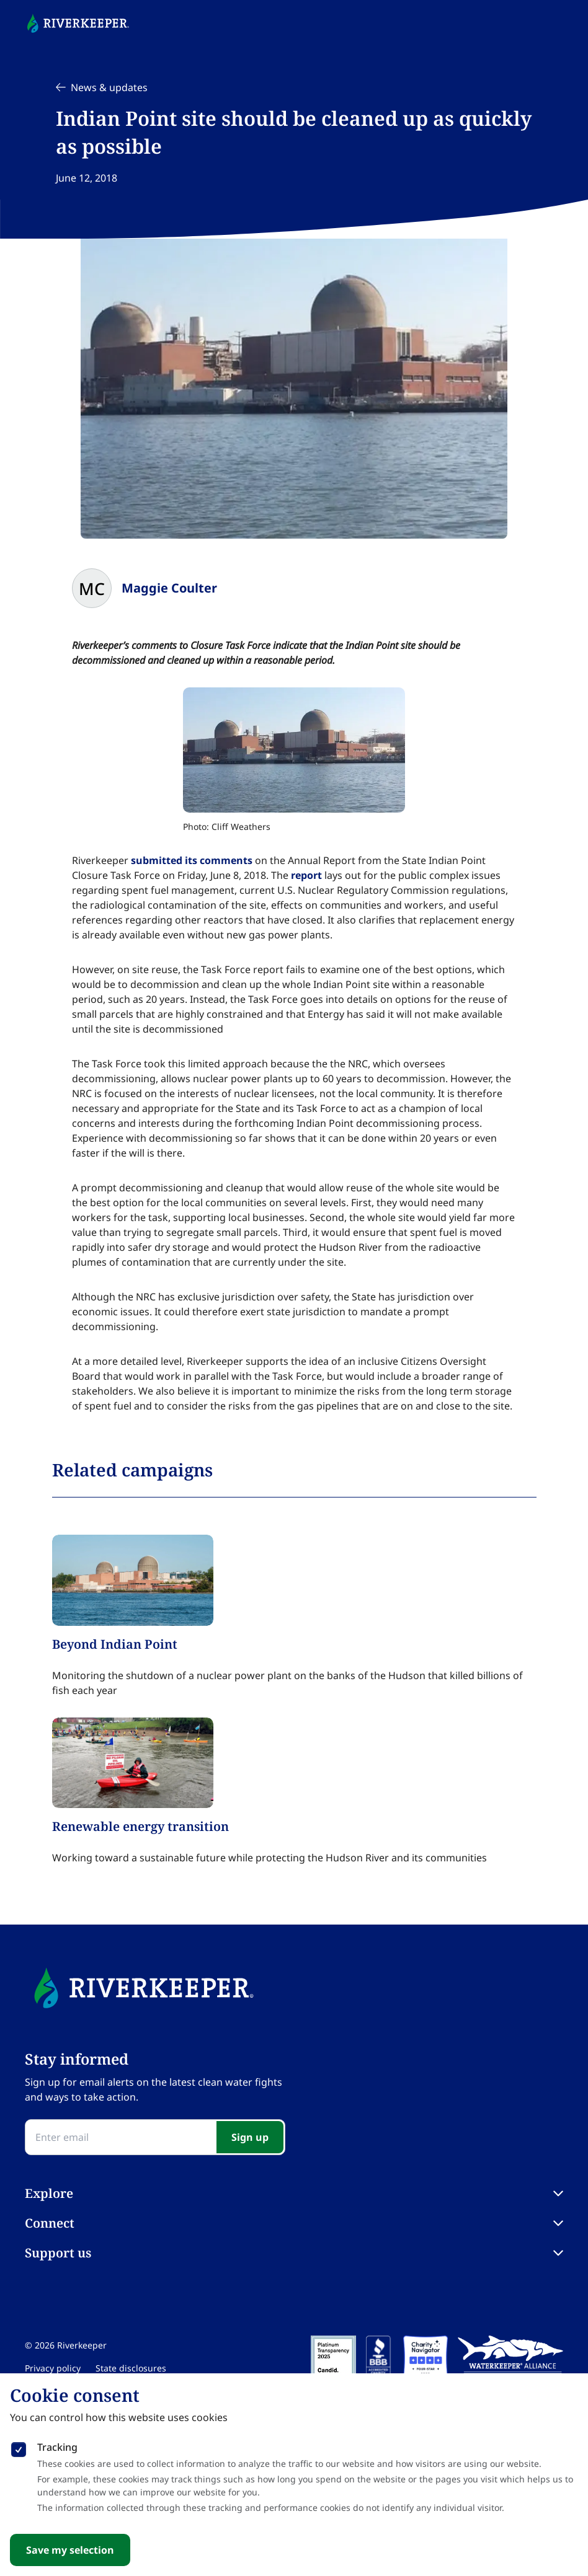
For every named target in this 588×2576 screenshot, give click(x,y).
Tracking (57, 2447)
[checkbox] (18, 2447)
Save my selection (70, 2550)
